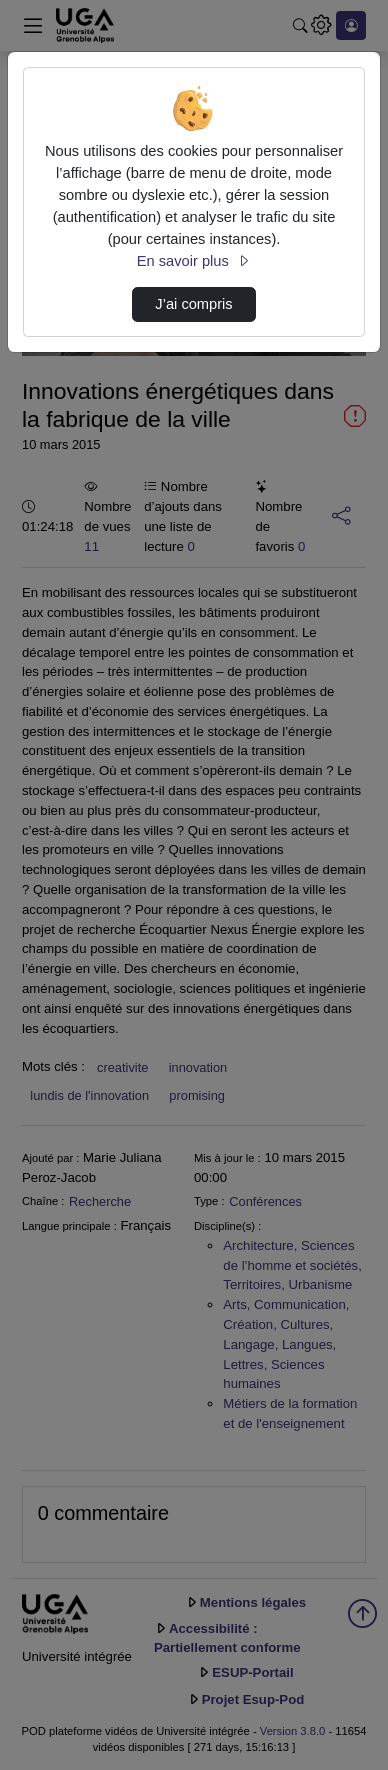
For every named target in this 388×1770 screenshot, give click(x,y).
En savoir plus (194, 261)
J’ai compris (193, 304)
